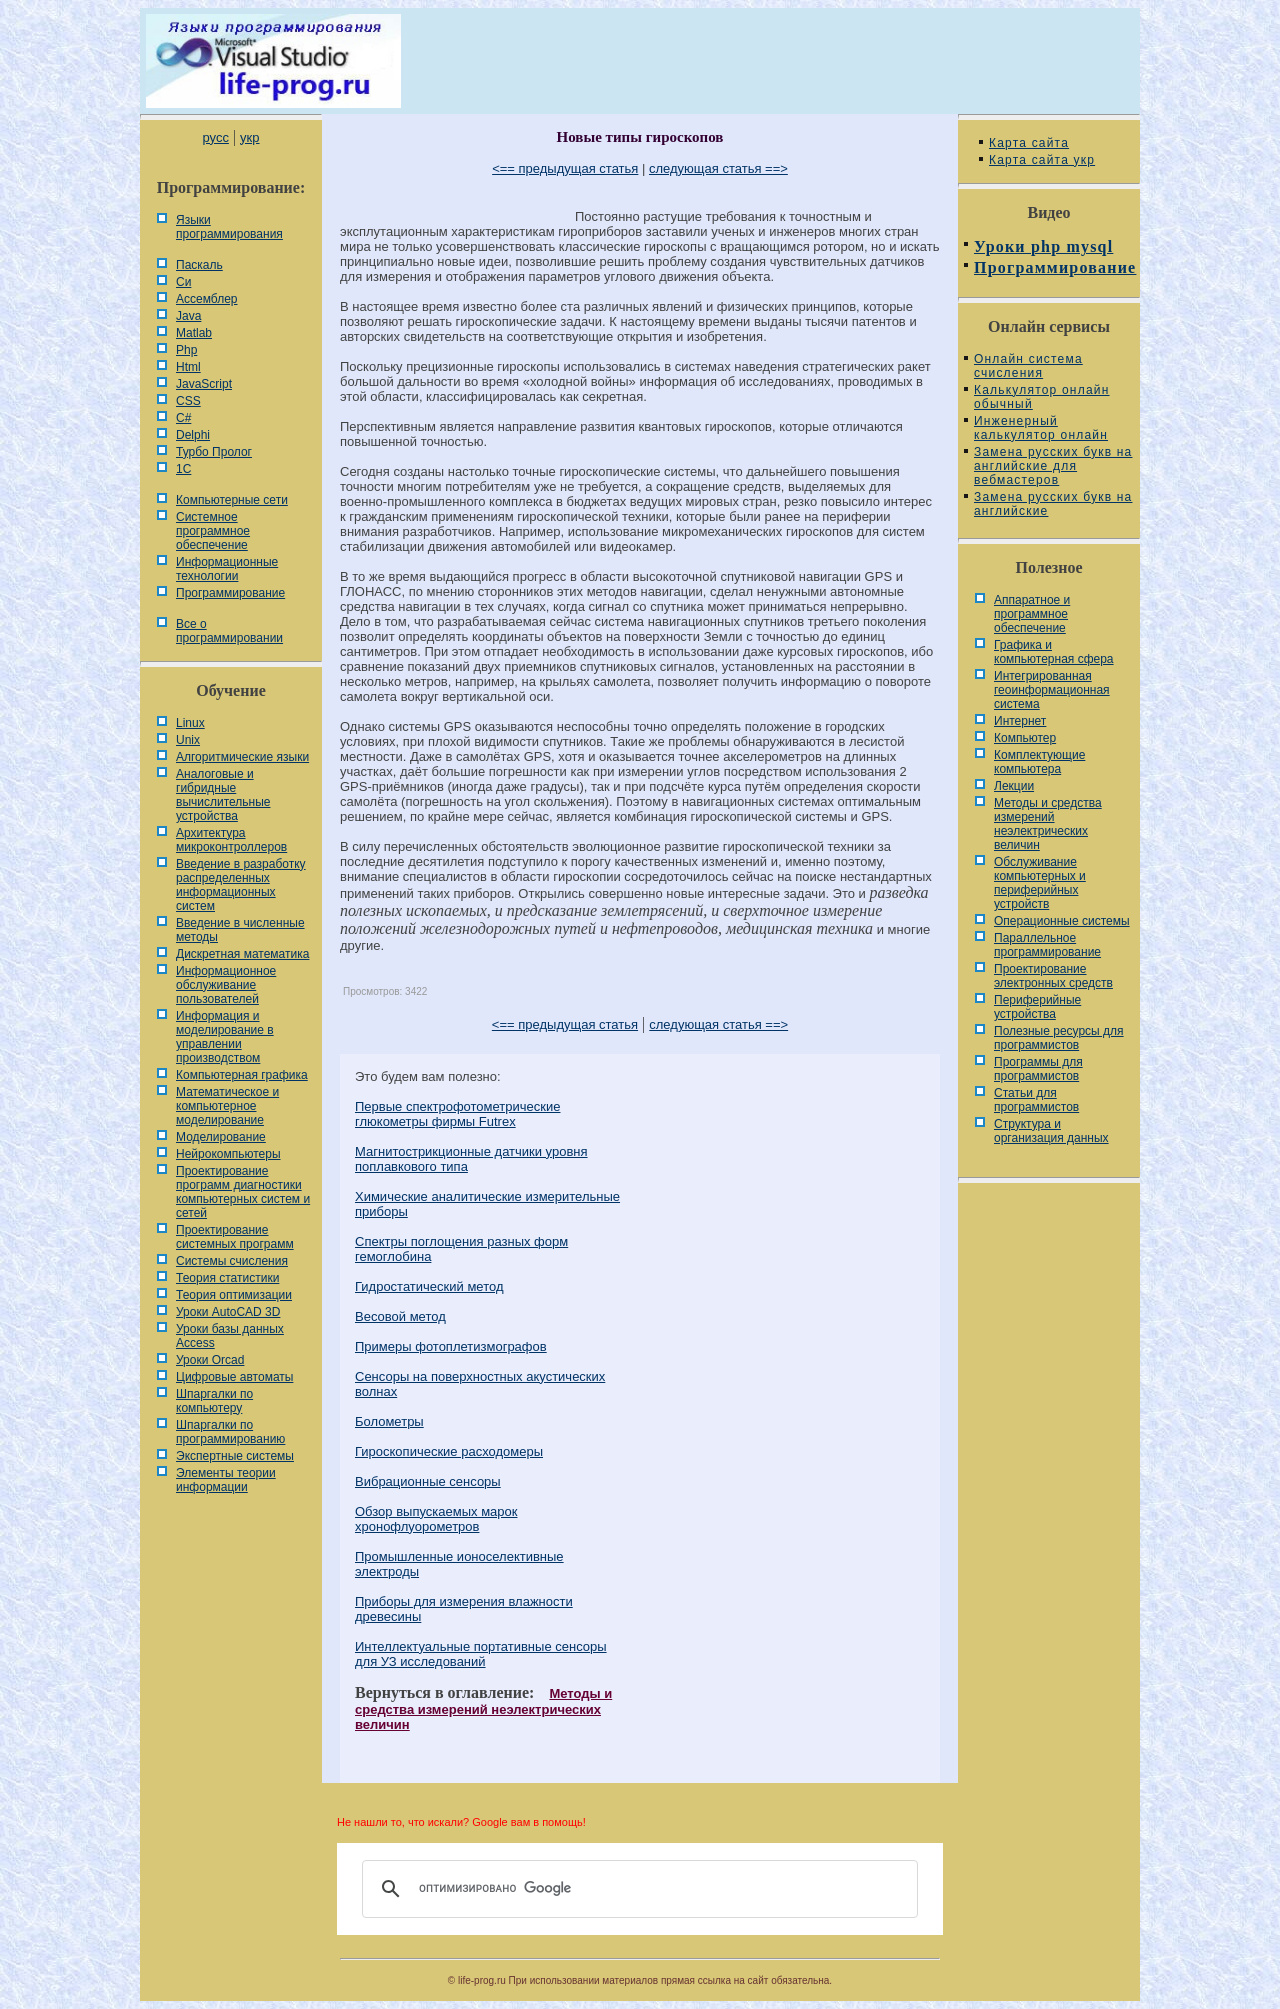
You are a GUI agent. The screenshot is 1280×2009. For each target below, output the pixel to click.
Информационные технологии (227, 569)
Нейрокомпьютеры (228, 1154)
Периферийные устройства (1037, 1007)
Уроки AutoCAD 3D (228, 1312)
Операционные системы (1062, 921)
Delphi (193, 435)
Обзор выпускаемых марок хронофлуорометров (436, 1519)
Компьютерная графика (242, 1075)
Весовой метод (400, 1316)
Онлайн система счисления (1028, 366)
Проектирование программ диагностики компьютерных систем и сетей (243, 1192)
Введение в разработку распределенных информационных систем (241, 885)
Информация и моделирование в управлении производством (225, 1037)
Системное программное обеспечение (213, 531)
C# (183, 418)
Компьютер (1025, 738)
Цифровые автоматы (234, 1377)
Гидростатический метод (429, 1286)
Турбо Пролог (214, 452)
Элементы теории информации (226, 1480)
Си (183, 282)
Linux (190, 723)
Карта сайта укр (1042, 160)
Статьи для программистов (1036, 1100)
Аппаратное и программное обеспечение (1032, 614)
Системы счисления (232, 1261)
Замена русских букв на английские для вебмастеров (1053, 466)
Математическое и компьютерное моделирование (227, 1106)
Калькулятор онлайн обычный (1042, 397)
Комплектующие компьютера (1039, 762)
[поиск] (637, 1889)
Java (188, 316)
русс (215, 137)
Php (186, 350)
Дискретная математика (242, 954)
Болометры (389, 1421)
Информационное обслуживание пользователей (226, 985)
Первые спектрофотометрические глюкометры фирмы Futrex (457, 1114)
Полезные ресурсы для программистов (1059, 1038)
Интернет (1020, 721)
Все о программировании (229, 631)
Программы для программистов (1038, 1069)
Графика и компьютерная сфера (1054, 652)
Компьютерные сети (232, 500)
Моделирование (221, 1137)
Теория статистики (227, 1278)
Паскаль (199, 265)
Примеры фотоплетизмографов (451, 1346)
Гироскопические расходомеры (449, 1451)
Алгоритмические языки (242, 757)
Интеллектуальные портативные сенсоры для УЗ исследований (481, 1654)
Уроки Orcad (210, 1360)
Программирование (230, 593)
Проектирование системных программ (235, 1237)
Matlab (194, 333)
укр (249, 137)
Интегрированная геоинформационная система (1052, 690)
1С (183, 469)
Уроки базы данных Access (230, 1336)
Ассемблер (206, 299)
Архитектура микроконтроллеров (231, 840)
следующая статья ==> (718, 168)
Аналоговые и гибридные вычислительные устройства (223, 795)
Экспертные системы (235, 1456)
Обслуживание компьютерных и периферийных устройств (1040, 883)
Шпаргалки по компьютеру (214, 1401)
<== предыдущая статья (565, 168)
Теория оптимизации (234, 1295)
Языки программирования (229, 227)
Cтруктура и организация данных (1051, 1131)
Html (188, 367)
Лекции (1014, 786)
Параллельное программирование (1047, 945)
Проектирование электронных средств (1053, 976)
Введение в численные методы (240, 930)
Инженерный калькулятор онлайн (1041, 428)
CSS (188, 401)
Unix (188, 740)
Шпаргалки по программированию (230, 1432)
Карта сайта (1029, 143)
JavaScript (204, 384)
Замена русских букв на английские (1053, 504)
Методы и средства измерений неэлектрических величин (483, 1709)
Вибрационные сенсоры (428, 1481)
